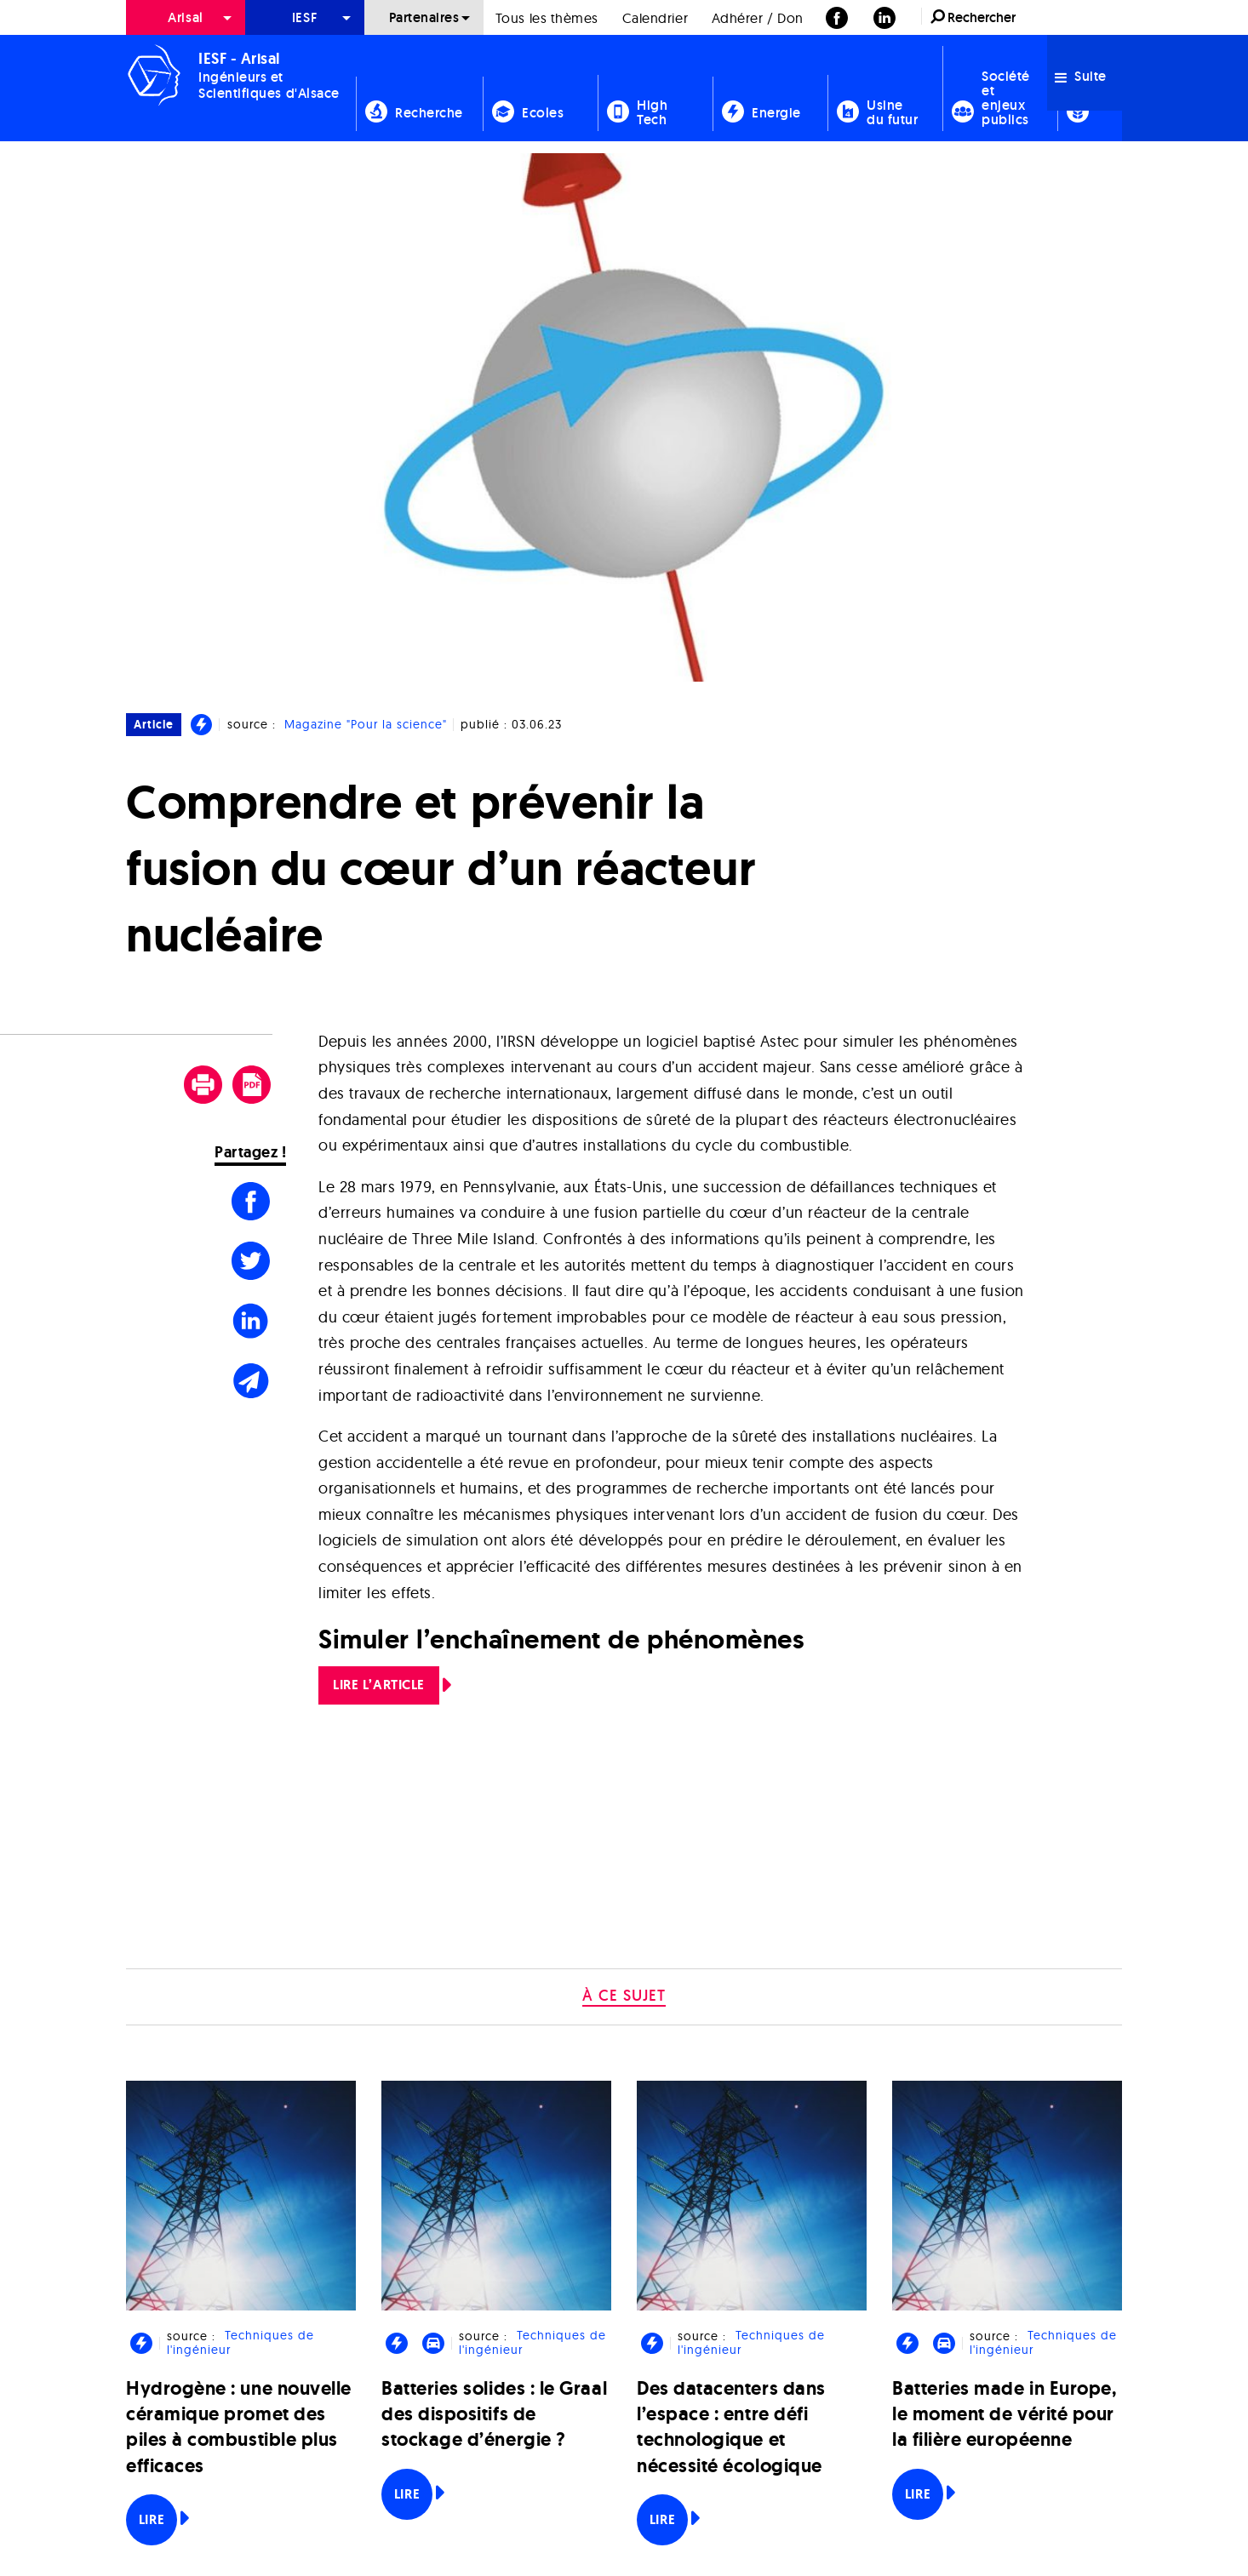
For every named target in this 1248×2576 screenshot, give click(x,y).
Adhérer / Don (758, 17)
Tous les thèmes (546, 17)
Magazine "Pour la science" (365, 724)
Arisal (185, 17)
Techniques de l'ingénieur (240, 2343)
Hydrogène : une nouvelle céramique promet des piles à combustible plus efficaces (239, 2427)
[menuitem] (185, 17)
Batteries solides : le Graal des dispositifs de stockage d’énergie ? (494, 2414)
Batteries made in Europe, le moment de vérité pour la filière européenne (1004, 2414)
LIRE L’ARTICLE (379, 1685)
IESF (305, 17)
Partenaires (424, 17)
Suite (1081, 76)
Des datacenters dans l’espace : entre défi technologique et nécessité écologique (731, 2427)
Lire (151, 2519)
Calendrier (655, 17)
